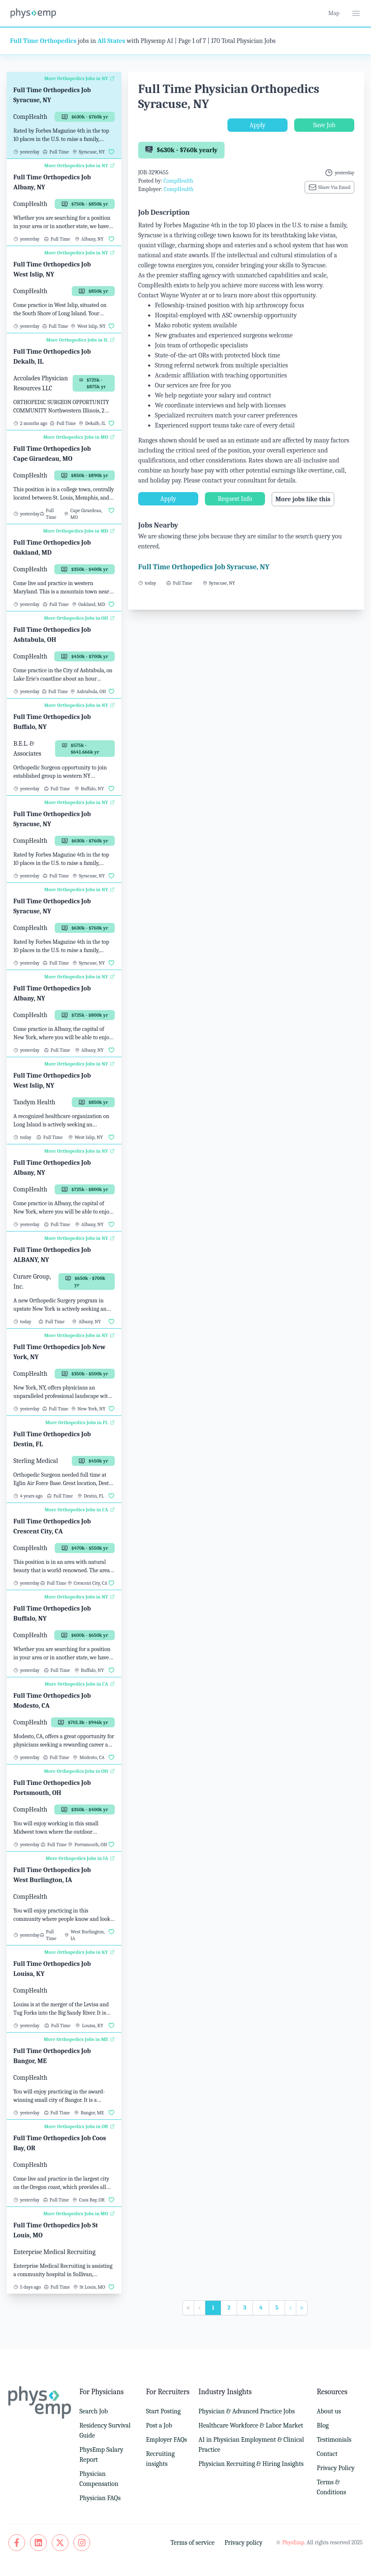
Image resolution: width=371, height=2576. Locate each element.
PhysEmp (293, 2542)
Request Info (235, 499)
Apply (257, 125)
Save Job (324, 125)
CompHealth (178, 180)
